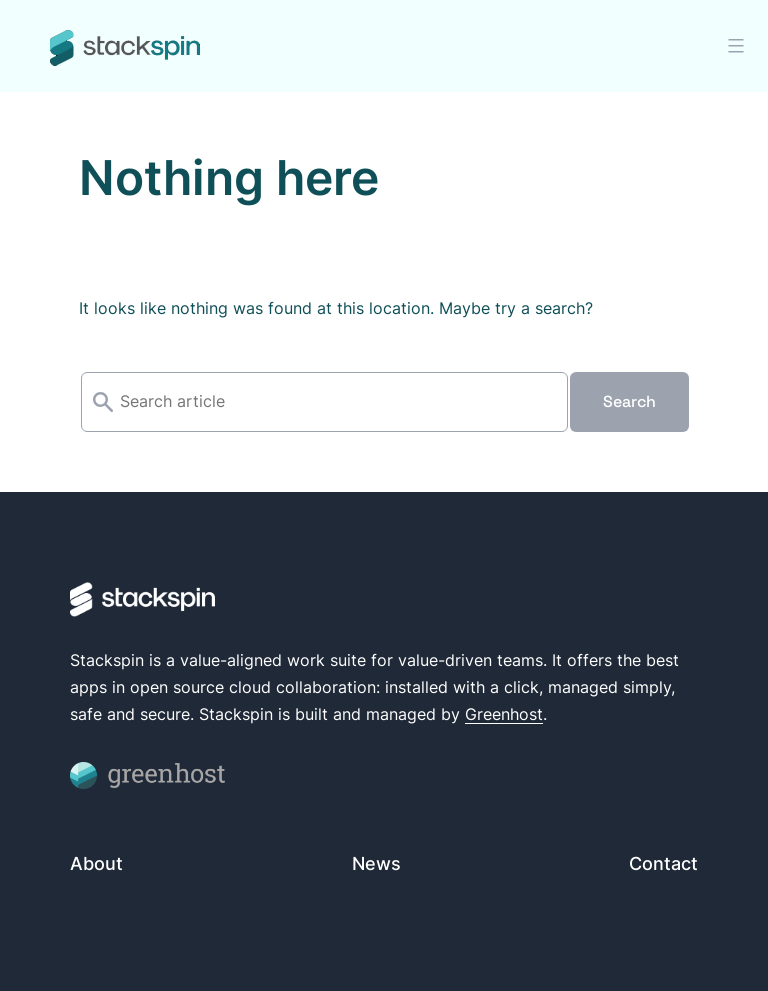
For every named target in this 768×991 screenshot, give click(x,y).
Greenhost (504, 714)
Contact (663, 863)
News (376, 863)
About (96, 863)
